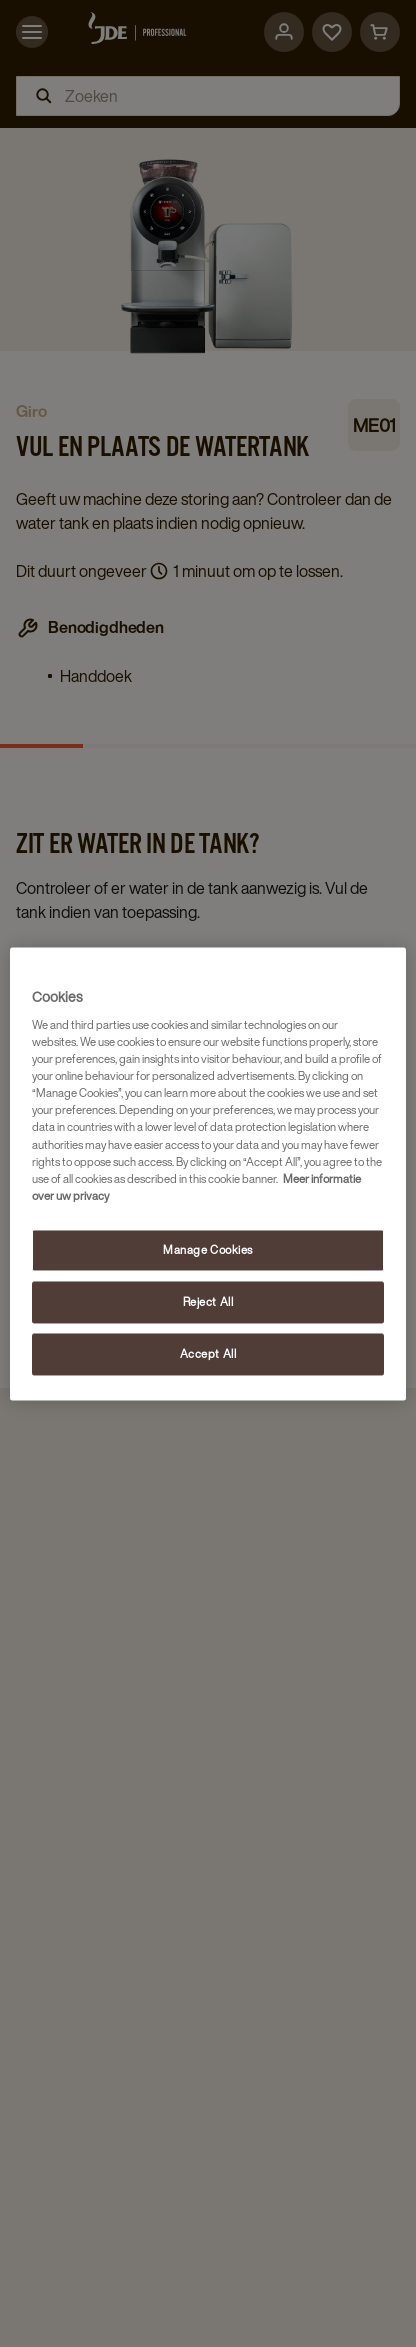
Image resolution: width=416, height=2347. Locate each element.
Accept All (208, 1353)
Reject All (208, 1301)
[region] (207, 1173)
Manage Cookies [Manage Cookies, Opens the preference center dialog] (208, 1249)
